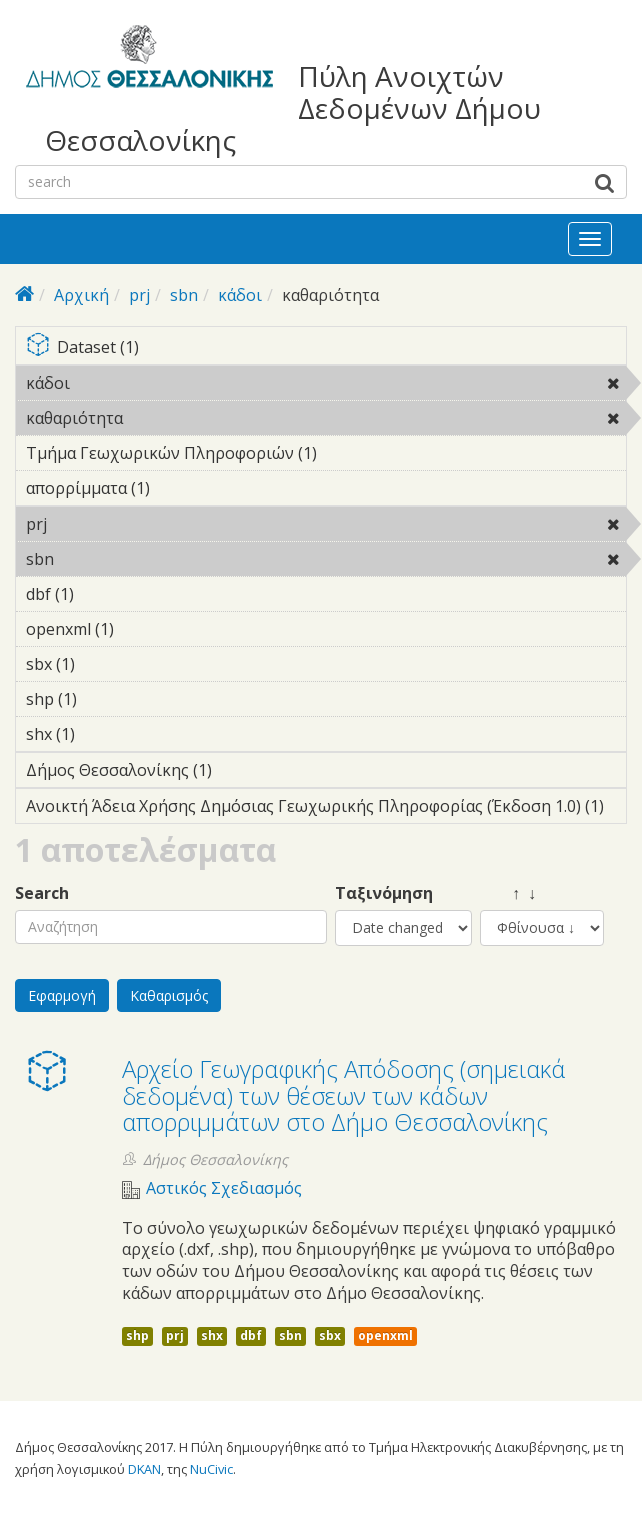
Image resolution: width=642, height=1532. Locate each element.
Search (42, 893)
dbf (251, 1335)
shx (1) (106, 734)
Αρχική (81, 295)
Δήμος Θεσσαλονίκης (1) (243, 770)
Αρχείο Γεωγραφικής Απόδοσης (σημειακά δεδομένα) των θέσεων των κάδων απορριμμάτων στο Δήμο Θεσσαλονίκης (343, 1095)
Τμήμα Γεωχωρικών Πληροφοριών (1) (326, 456)
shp (137, 1335)
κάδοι (240, 295)
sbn (184, 295)
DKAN (144, 1469)
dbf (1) (105, 594)
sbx (330, 1335)
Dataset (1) (326, 348)
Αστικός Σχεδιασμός (224, 1188)
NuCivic (211, 1469)
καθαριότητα (174, 418)
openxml (385, 1335)
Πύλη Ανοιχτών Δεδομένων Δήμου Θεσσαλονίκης (293, 108)
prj (139, 295)
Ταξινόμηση (384, 893)
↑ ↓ (508, 893)
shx (212, 1335)
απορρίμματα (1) (181, 488)
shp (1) (108, 699)
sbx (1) (106, 664)
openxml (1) (145, 629)
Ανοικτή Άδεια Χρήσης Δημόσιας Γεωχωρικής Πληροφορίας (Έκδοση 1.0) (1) (326, 809)
